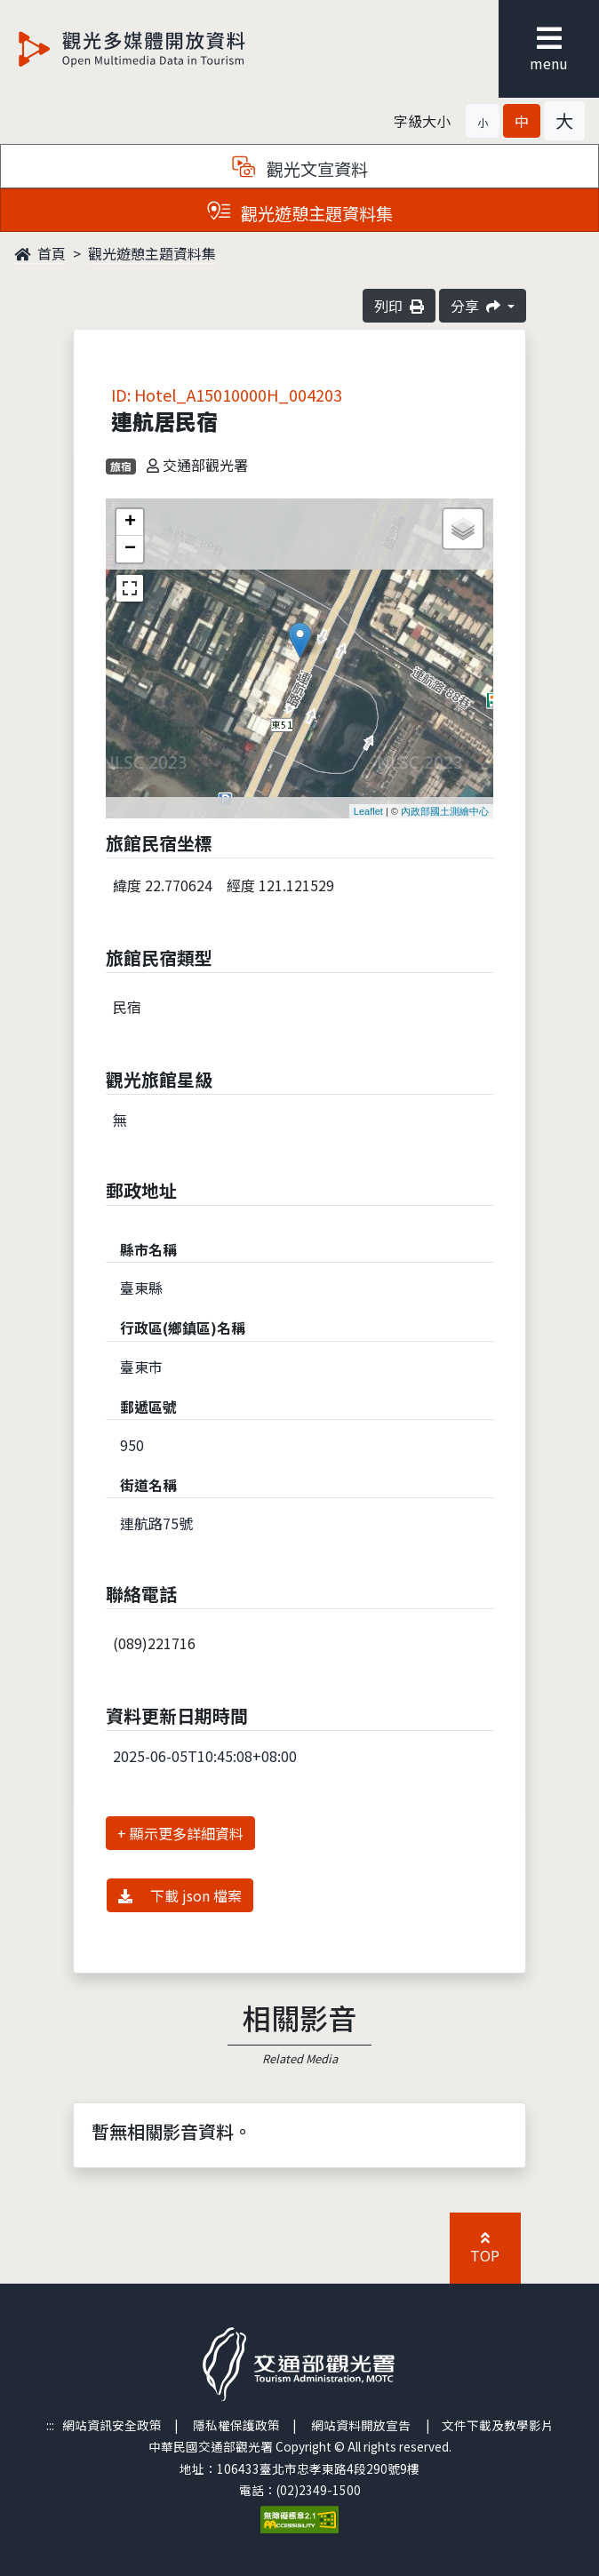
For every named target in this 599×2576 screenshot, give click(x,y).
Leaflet (368, 811)
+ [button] (130, 522)
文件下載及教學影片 (498, 2425)
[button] (482, 121)
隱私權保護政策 (236, 2425)
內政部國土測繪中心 (445, 811)
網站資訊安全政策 (112, 2425)
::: (50, 2425)
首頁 (40, 253)
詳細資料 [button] (215, 1833)
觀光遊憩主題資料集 (152, 253)
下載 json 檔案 (180, 1895)
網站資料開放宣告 (361, 2425)
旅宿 (121, 466)
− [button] (130, 549)
